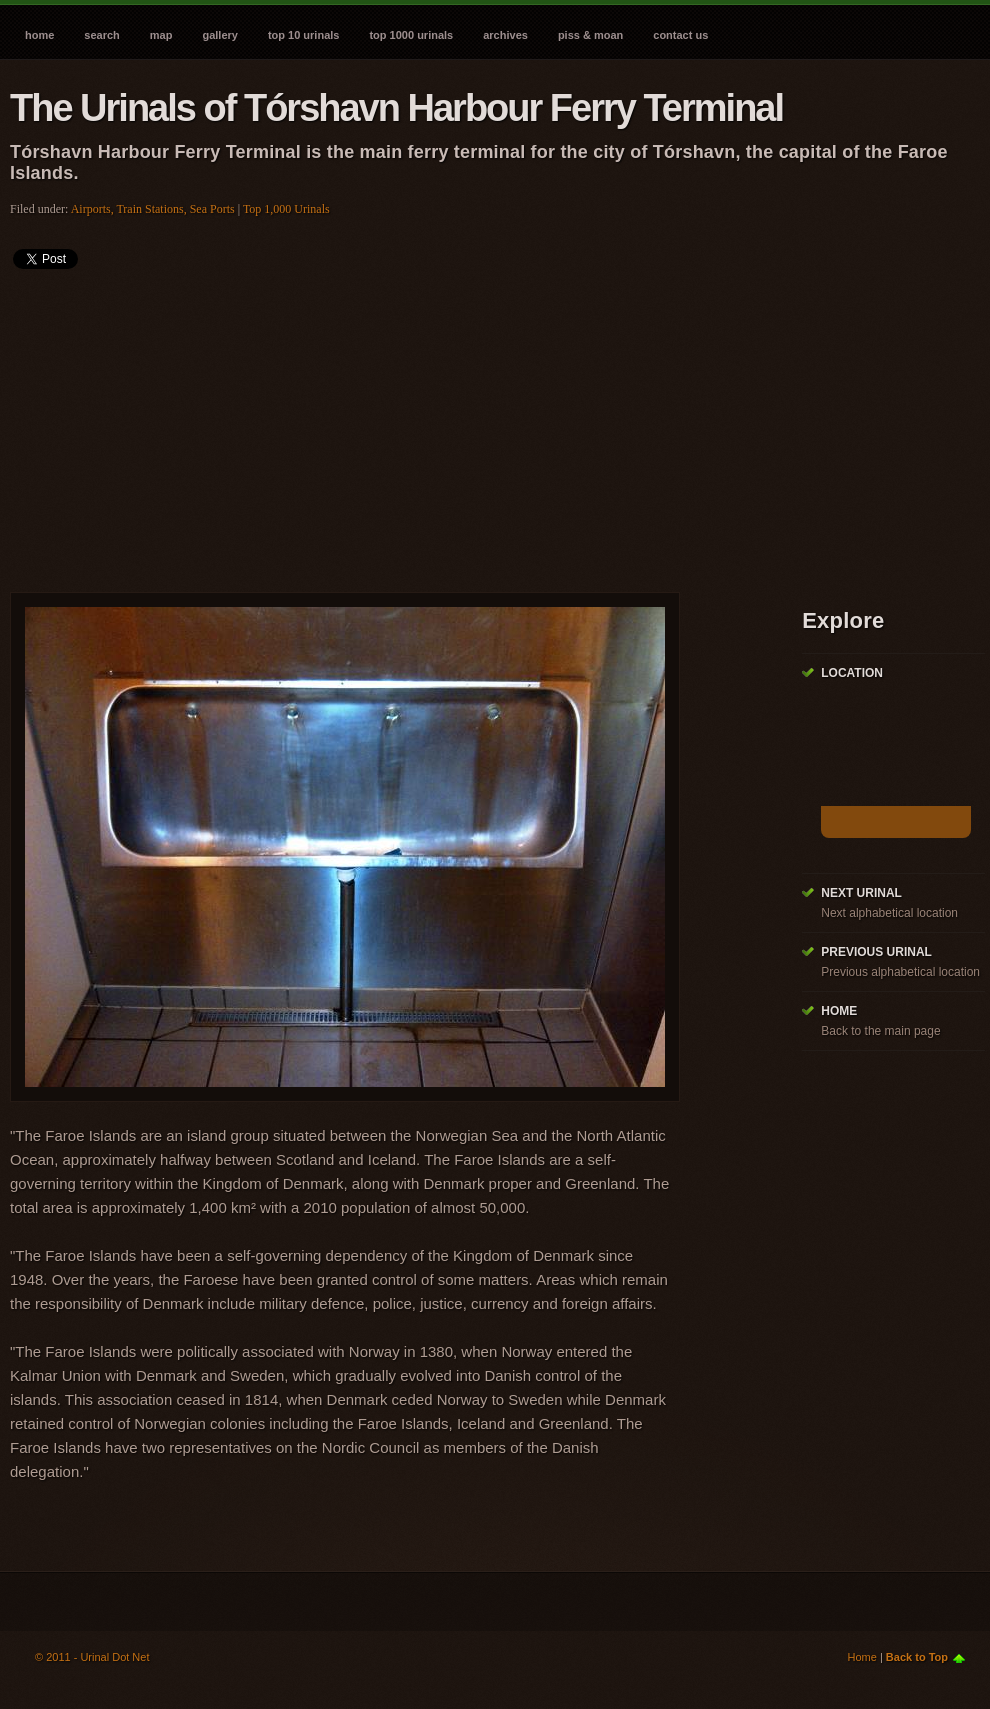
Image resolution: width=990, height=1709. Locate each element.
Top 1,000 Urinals (286, 209)
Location (852, 673)
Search (101, 35)
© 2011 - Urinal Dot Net (92, 1657)
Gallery (219, 35)
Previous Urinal (876, 952)
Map (161, 35)
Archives (505, 35)
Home (39, 35)
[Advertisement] (251, 424)
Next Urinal (861, 893)
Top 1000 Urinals (411, 35)
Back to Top (917, 1657)
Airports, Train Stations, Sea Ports (153, 209)
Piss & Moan (590, 35)
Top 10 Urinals (304, 35)
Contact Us (680, 35)
